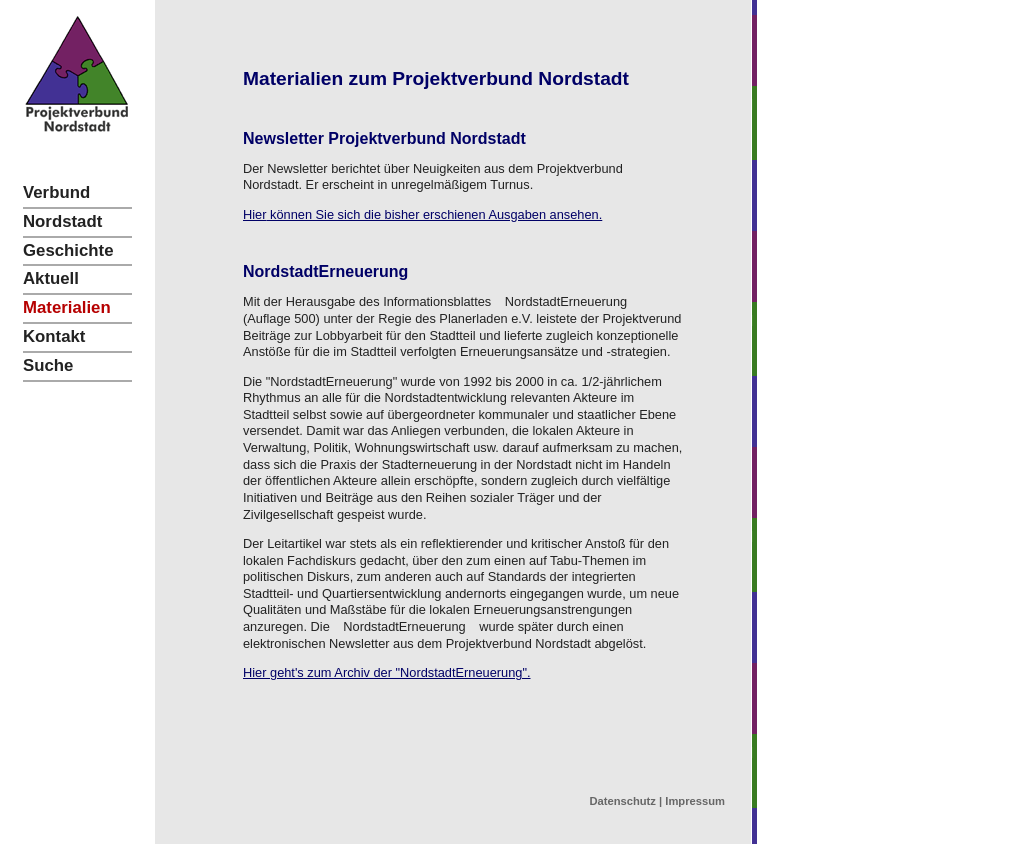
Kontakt (54, 336)
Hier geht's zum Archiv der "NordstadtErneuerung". (387, 672)
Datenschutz (622, 801)
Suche (48, 365)
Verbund (56, 192)
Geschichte (68, 250)
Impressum (695, 801)
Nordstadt (62, 221)
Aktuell (51, 278)
